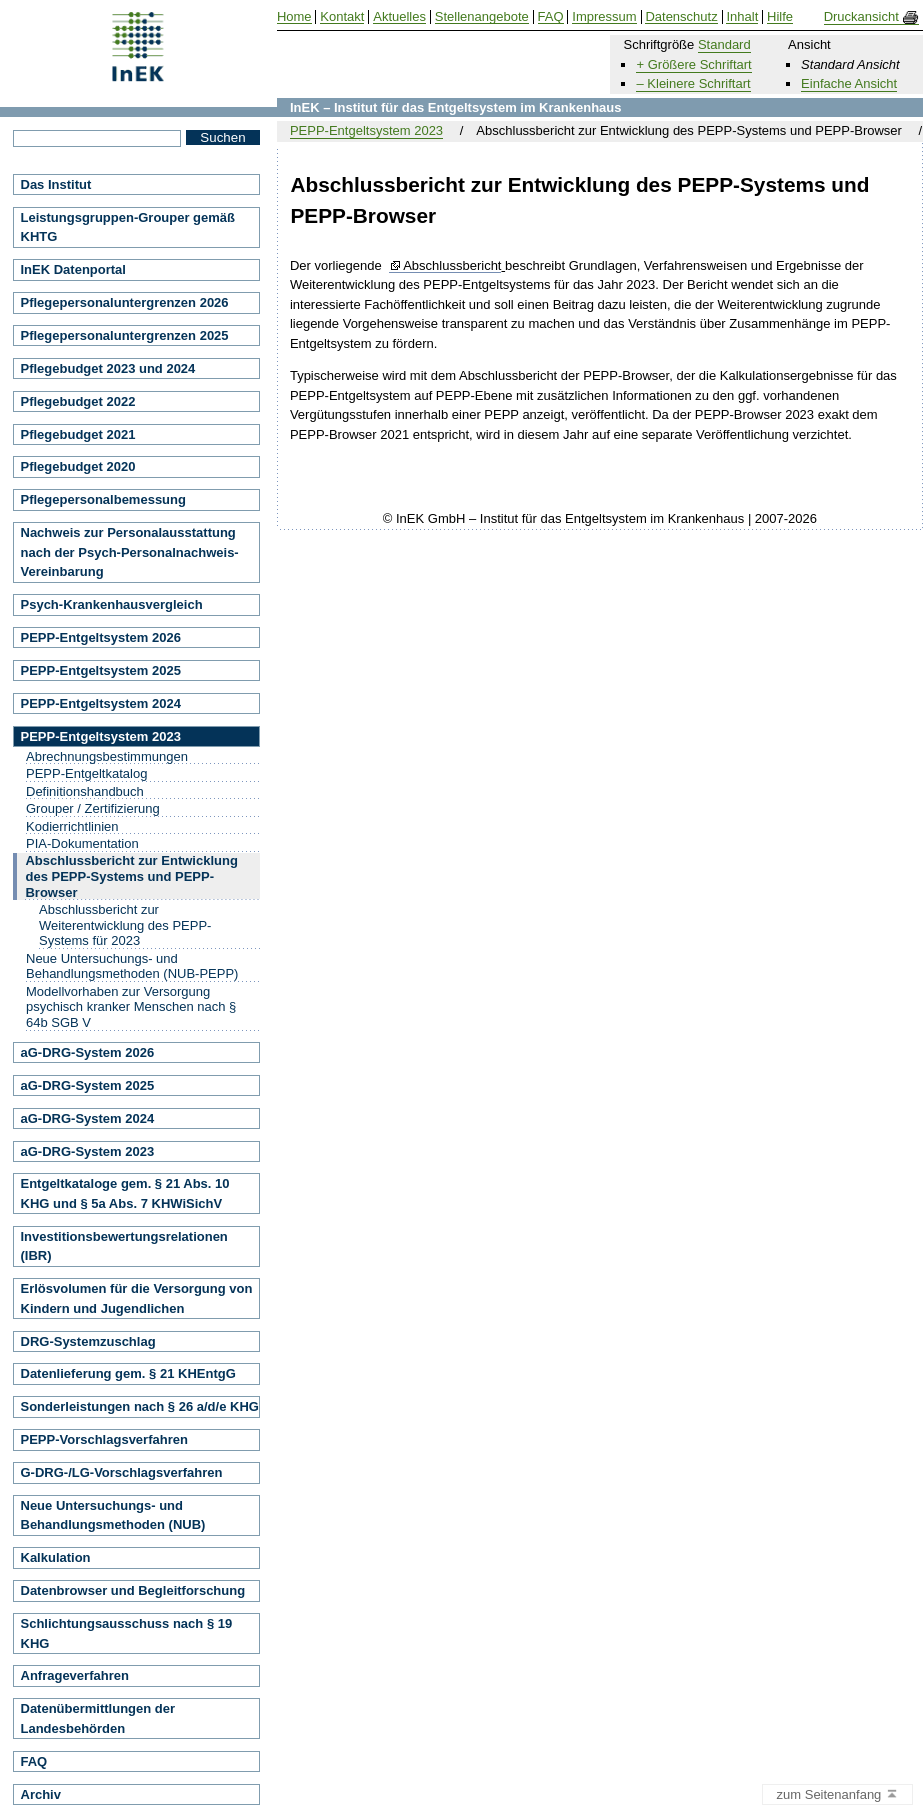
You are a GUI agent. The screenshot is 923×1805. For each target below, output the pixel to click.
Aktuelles (399, 17)
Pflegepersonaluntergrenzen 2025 (125, 335)
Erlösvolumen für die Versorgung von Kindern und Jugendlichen (137, 1298)
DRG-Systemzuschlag (88, 1341)
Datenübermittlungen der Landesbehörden (98, 1718)
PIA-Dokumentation (82, 843)
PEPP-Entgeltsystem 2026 (101, 637)
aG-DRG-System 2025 (88, 1085)
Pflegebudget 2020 (78, 466)
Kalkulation (56, 1557)
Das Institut (56, 184)
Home (294, 17)
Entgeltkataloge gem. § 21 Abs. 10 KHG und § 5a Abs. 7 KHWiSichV (125, 1193)
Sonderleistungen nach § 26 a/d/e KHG (140, 1406)
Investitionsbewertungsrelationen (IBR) (124, 1246)
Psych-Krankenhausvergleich (112, 604)
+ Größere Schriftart (693, 64)
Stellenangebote (482, 17)
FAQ (34, 1761)
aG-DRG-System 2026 (88, 1052)
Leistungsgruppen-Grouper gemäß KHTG (128, 227)
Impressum (604, 17)
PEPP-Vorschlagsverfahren (104, 1439)
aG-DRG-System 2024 (88, 1118)
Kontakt (342, 17)
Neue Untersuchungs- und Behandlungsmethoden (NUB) (113, 1515)
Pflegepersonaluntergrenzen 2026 (125, 302)
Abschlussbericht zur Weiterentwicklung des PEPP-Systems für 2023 (125, 925)
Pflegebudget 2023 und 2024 (108, 368)
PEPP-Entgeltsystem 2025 (101, 670)
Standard (724, 44)
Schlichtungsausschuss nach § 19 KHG (127, 1633)
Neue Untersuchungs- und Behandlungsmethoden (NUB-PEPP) (132, 966)
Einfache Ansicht (849, 83)
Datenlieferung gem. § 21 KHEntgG (128, 1373)
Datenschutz (681, 17)
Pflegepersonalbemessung (103, 499)
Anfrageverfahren (75, 1675)
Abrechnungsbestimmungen (107, 756)
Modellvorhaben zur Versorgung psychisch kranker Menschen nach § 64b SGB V (131, 1007)
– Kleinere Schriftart (693, 83)
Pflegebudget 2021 (78, 434)
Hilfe (780, 17)
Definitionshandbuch (85, 791)
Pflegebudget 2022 (78, 401)
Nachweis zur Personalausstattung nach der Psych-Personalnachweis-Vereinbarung (130, 552)
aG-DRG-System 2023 (88, 1151)
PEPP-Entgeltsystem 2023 (366, 130)
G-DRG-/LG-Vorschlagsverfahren (122, 1472)
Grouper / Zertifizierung (93, 808)
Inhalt (742, 17)
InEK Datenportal (73, 269)
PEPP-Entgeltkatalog (86, 773)
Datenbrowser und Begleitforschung (133, 1590)
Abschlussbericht (452, 266)
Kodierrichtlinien (72, 826)
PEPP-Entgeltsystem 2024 (101, 703)
